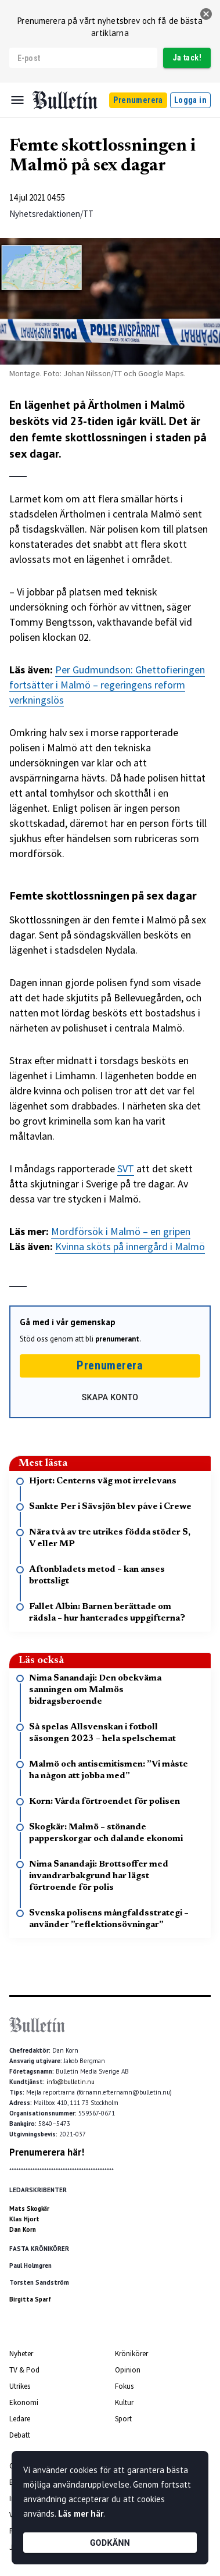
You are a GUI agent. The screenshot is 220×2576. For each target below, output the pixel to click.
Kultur (124, 2402)
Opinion (127, 2370)
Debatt (19, 2435)
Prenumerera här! (46, 2152)
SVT (125, 1168)
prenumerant (117, 1339)
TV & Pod (24, 2370)
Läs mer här (80, 2513)
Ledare (19, 2419)
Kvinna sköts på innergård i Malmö (130, 1246)
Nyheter (21, 2354)
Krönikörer (131, 2354)
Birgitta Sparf (30, 2299)
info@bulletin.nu (70, 2082)
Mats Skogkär (29, 2208)
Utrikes (19, 2386)
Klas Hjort (24, 2219)
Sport (123, 2419)
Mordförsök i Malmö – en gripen (120, 1231)
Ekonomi (23, 2402)
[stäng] (206, 14)
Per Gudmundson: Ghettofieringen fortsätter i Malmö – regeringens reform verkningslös (107, 685)
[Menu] (17, 100)
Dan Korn (22, 2229)
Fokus (124, 2386)
